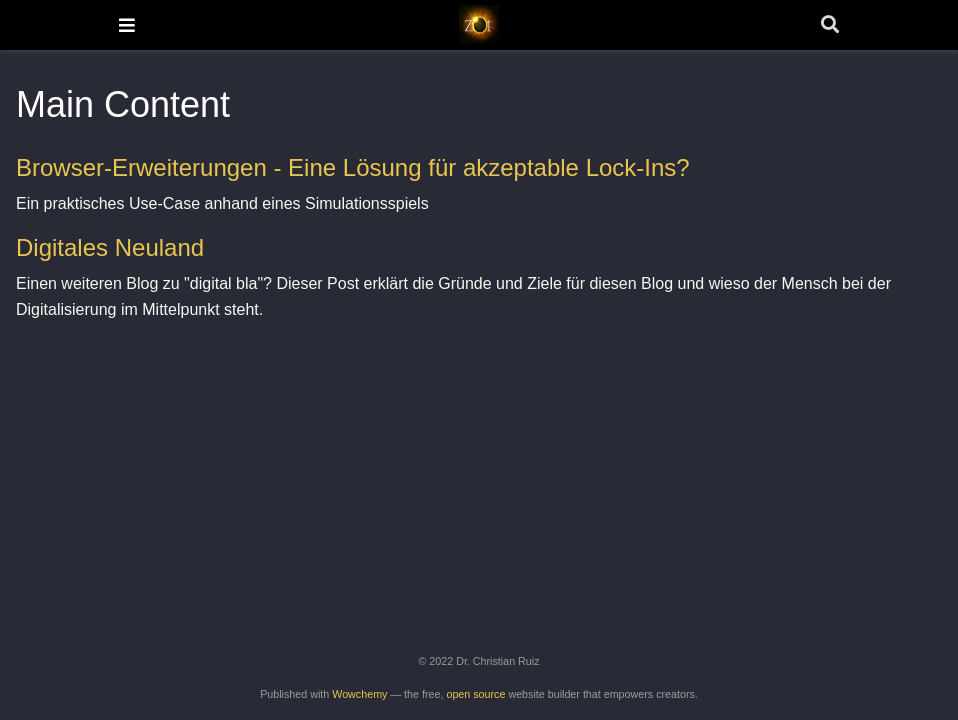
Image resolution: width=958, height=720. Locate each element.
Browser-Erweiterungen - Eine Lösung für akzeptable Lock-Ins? (353, 167)
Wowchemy (359, 694)
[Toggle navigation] (127, 25)
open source (475, 694)
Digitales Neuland (110, 247)
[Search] (830, 25)
